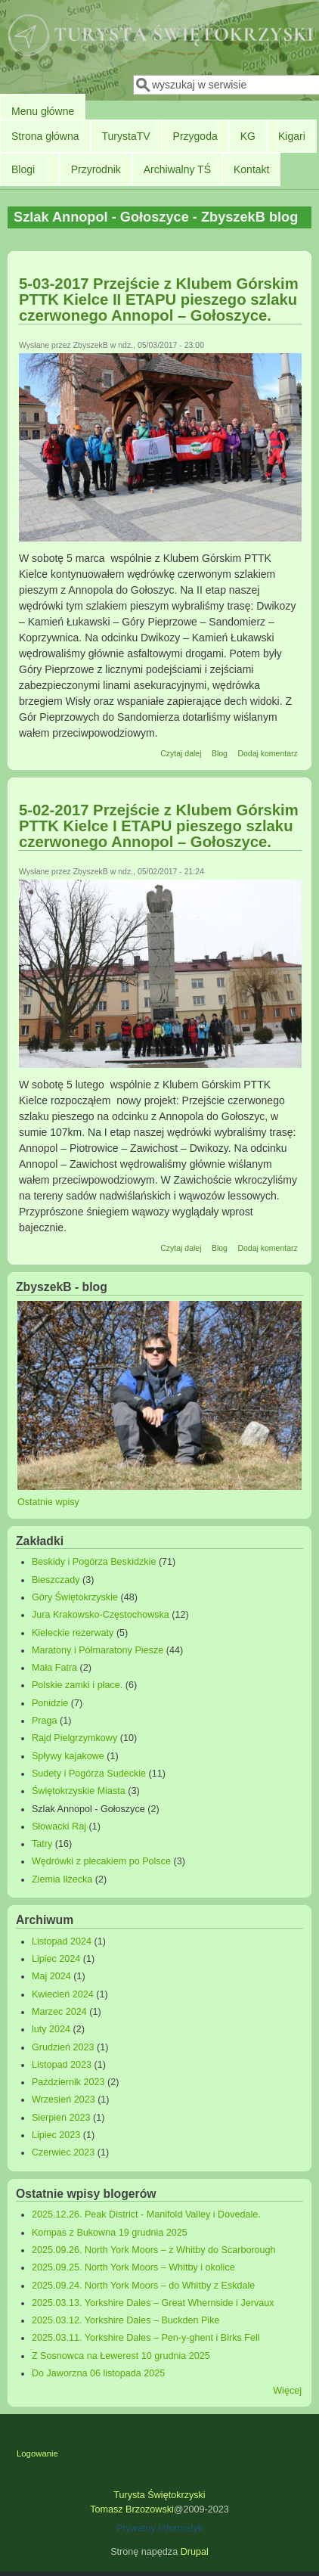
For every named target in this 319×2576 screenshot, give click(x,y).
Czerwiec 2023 (63, 2152)
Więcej (287, 2390)
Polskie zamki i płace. (77, 1685)
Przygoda (195, 136)
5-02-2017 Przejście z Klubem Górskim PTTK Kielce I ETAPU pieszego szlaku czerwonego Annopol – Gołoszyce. (159, 826)
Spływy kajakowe (68, 1756)
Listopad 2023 (61, 2064)
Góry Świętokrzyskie (75, 1597)
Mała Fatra (54, 1667)
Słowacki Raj (59, 1826)
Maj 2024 (51, 1976)
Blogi (23, 169)
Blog (220, 753)
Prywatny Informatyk (159, 2528)
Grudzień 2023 (63, 2047)
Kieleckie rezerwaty (73, 1633)
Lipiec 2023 (56, 2135)
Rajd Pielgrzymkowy (74, 1738)
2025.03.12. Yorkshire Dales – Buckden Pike (126, 2320)
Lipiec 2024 (56, 1959)
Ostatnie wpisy (48, 1502)
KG (248, 136)
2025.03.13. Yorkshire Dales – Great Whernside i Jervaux (153, 2303)
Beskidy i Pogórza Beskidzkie (94, 1561)
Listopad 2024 (61, 1941)
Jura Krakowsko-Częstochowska (100, 1614)
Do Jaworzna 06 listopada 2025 (98, 2373)
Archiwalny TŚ (177, 169)
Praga (44, 1720)
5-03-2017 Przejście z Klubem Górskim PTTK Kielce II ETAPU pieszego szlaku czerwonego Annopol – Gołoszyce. (159, 299)
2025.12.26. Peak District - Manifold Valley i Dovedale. (146, 2214)
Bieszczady (56, 1580)
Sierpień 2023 (61, 2117)
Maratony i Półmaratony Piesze (97, 1650)
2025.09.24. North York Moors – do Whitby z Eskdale (143, 2285)
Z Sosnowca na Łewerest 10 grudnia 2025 (121, 2356)
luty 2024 (51, 2029)
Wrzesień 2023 (63, 2099)
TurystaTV (126, 136)
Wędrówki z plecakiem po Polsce (101, 1861)
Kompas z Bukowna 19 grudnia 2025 (109, 2232)
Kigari (291, 136)
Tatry (42, 1844)
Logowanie (37, 2453)
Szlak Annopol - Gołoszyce (88, 1809)
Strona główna (45, 136)
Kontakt (251, 169)
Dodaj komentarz (267, 753)
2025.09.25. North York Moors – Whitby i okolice (133, 2267)
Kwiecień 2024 (63, 1994)
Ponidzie (50, 1703)
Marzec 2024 (59, 2011)
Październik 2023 (68, 2082)
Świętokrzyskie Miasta (78, 1791)
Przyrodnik (96, 169)
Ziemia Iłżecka (62, 1879)
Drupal (195, 2552)
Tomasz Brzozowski (132, 2509)
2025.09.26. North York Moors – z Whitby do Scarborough (154, 2250)
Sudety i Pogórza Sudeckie (89, 1773)
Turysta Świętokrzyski (159, 2495)
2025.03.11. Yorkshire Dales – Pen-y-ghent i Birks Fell (146, 2337)
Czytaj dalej (180, 753)
